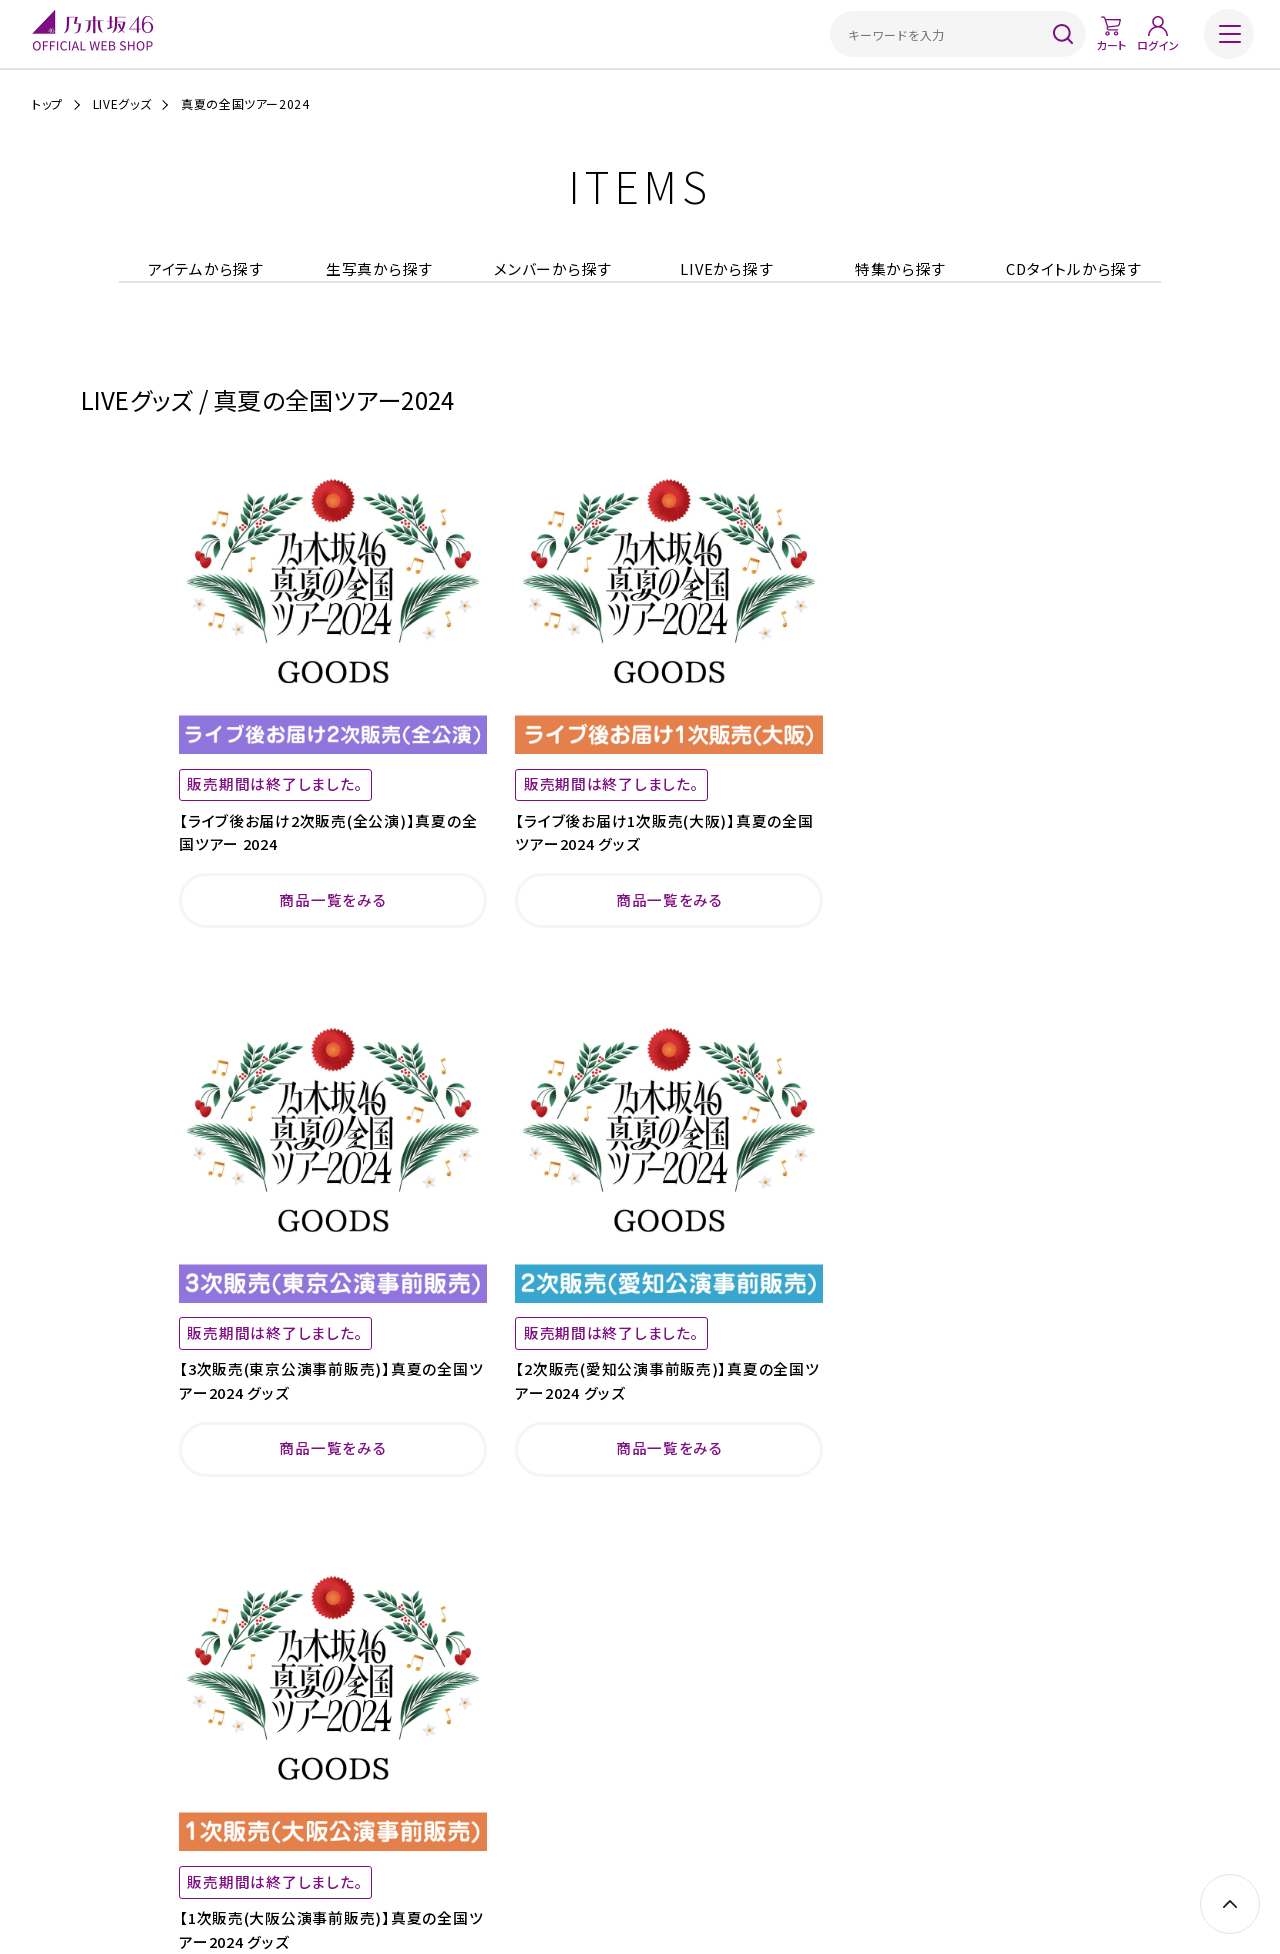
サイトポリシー (820, 1804)
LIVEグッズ (122, 104)
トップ (47, 104)
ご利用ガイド (365, 1804)
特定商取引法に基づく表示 (567, 1804)
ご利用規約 (448, 1804)
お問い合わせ (913, 1804)
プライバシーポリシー (709, 1804)
